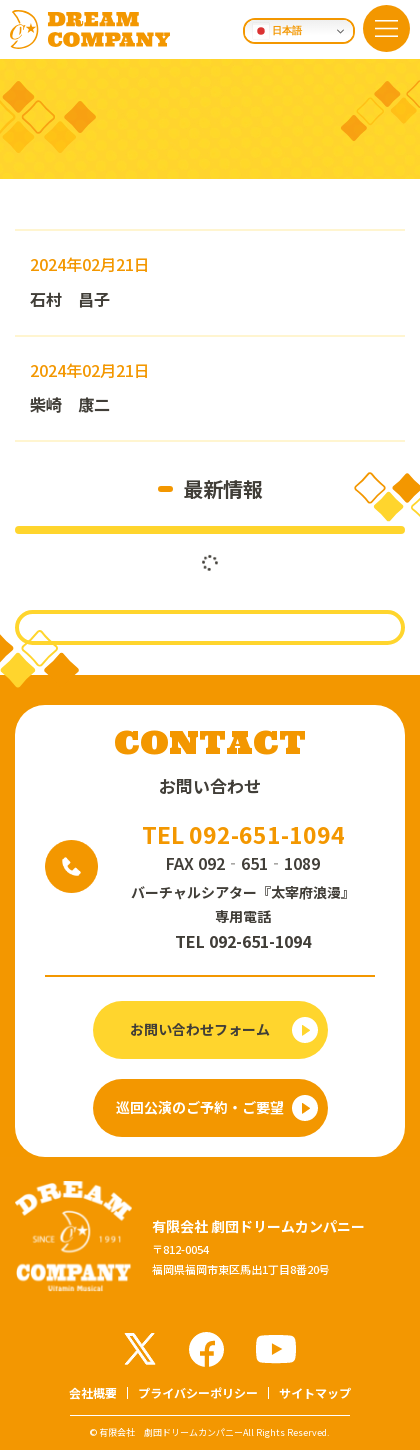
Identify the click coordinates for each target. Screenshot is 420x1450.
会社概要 (93, 1392)
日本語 (277, 31)
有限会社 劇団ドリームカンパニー (171, 1432)
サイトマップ (315, 1392)
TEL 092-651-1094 (243, 834)
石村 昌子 (70, 299)
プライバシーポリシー (198, 1392)
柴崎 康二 (70, 404)
